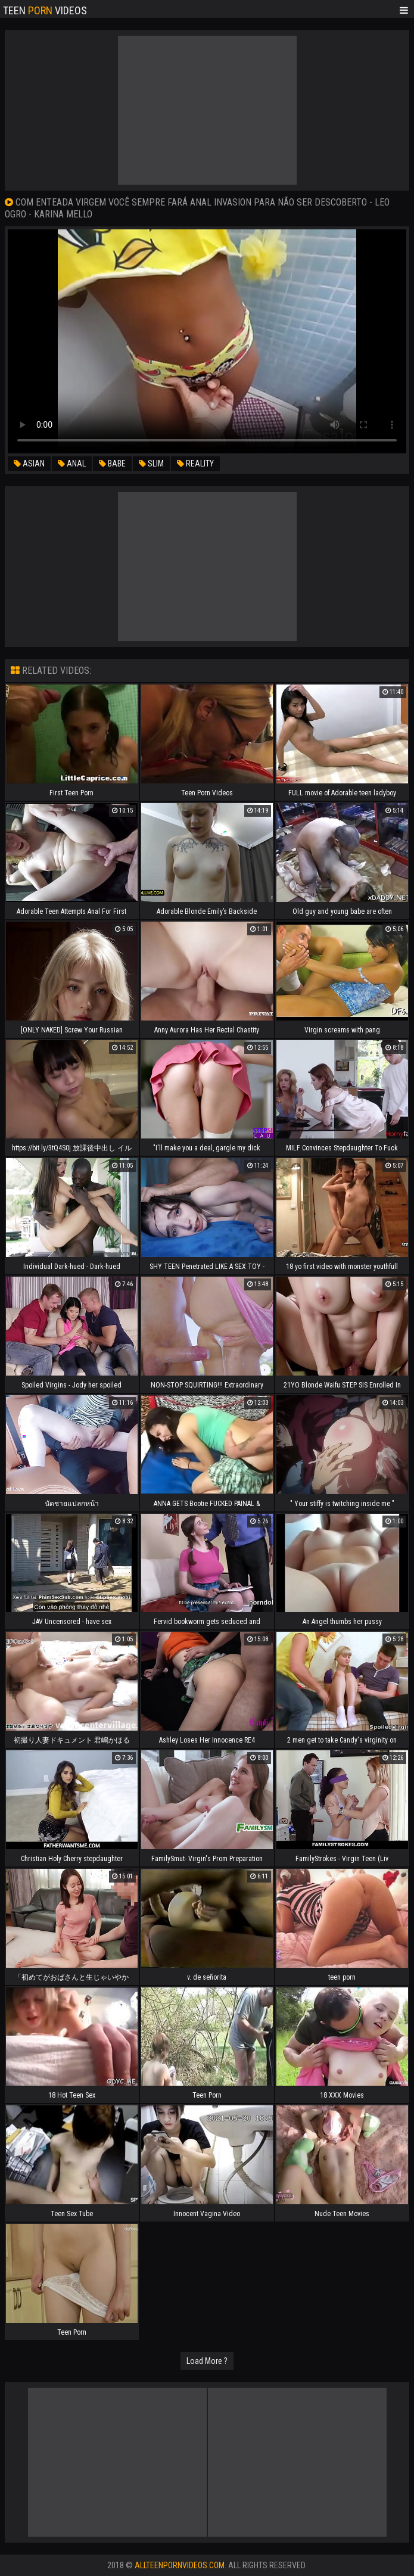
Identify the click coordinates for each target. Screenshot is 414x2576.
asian (29, 463)
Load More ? (207, 2361)
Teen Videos (45, 9)
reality (195, 463)
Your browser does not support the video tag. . (207, 341)
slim (151, 463)
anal (72, 463)
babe (112, 463)
